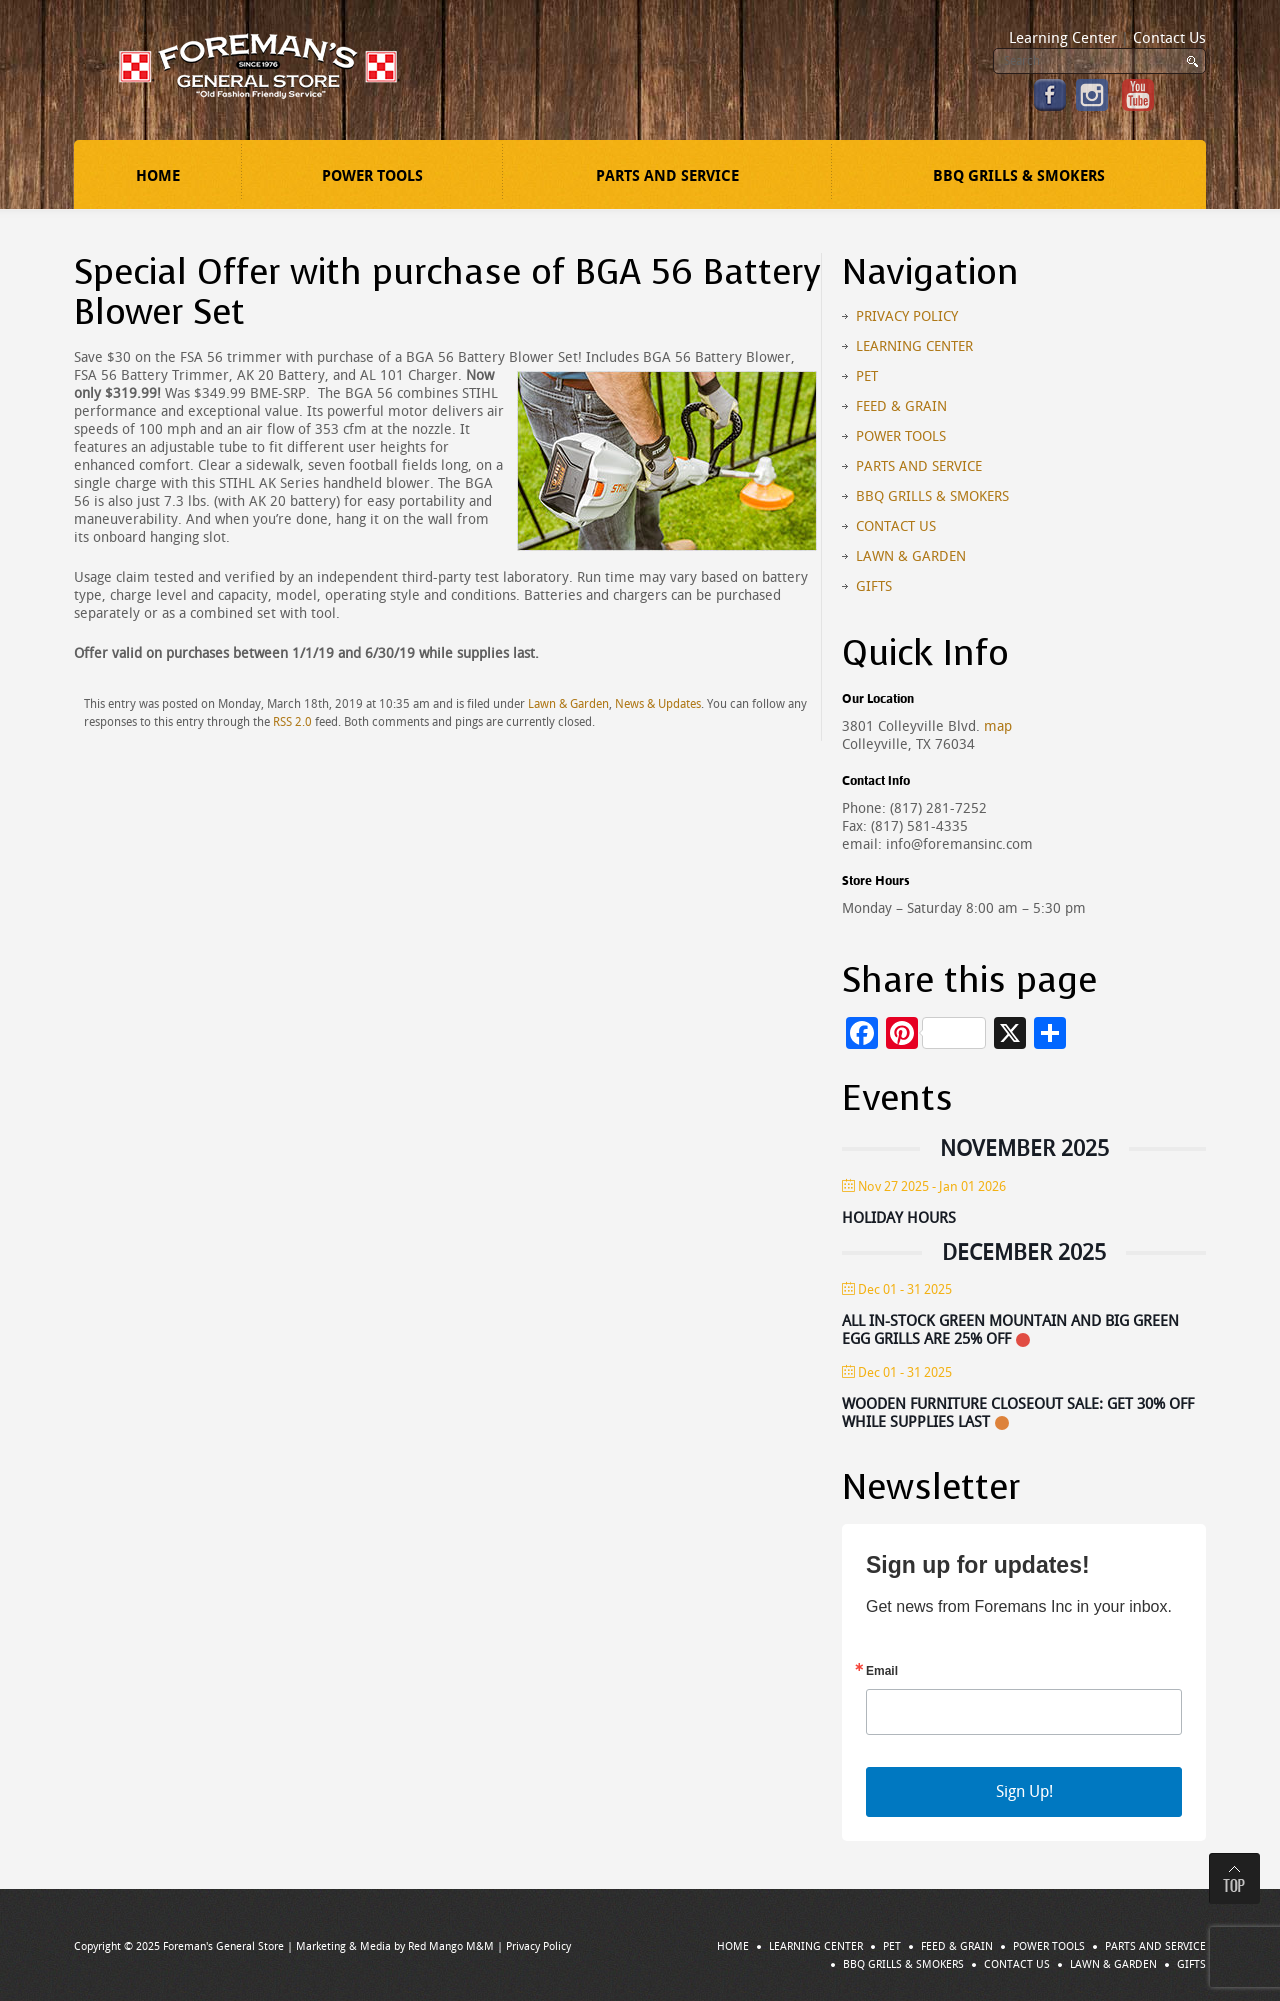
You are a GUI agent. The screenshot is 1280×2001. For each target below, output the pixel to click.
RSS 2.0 (292, 722)
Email (882, 1671)
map (998, 726)
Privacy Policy (907, 316)
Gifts (874, 586)
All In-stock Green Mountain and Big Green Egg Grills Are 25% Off (1010, 1330)
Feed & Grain (901, 406)
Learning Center (1063, 38)
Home (158, 176)
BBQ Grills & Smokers (1019, 176)
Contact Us (1169, 38)
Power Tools (372, 176)
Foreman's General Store (223, 1946)
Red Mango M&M (451, 1946)
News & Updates (658, 704)
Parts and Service (667, 176)
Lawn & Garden (568, 704)
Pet (867, 376)
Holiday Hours (899, 1218)
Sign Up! (1024, 1791)
